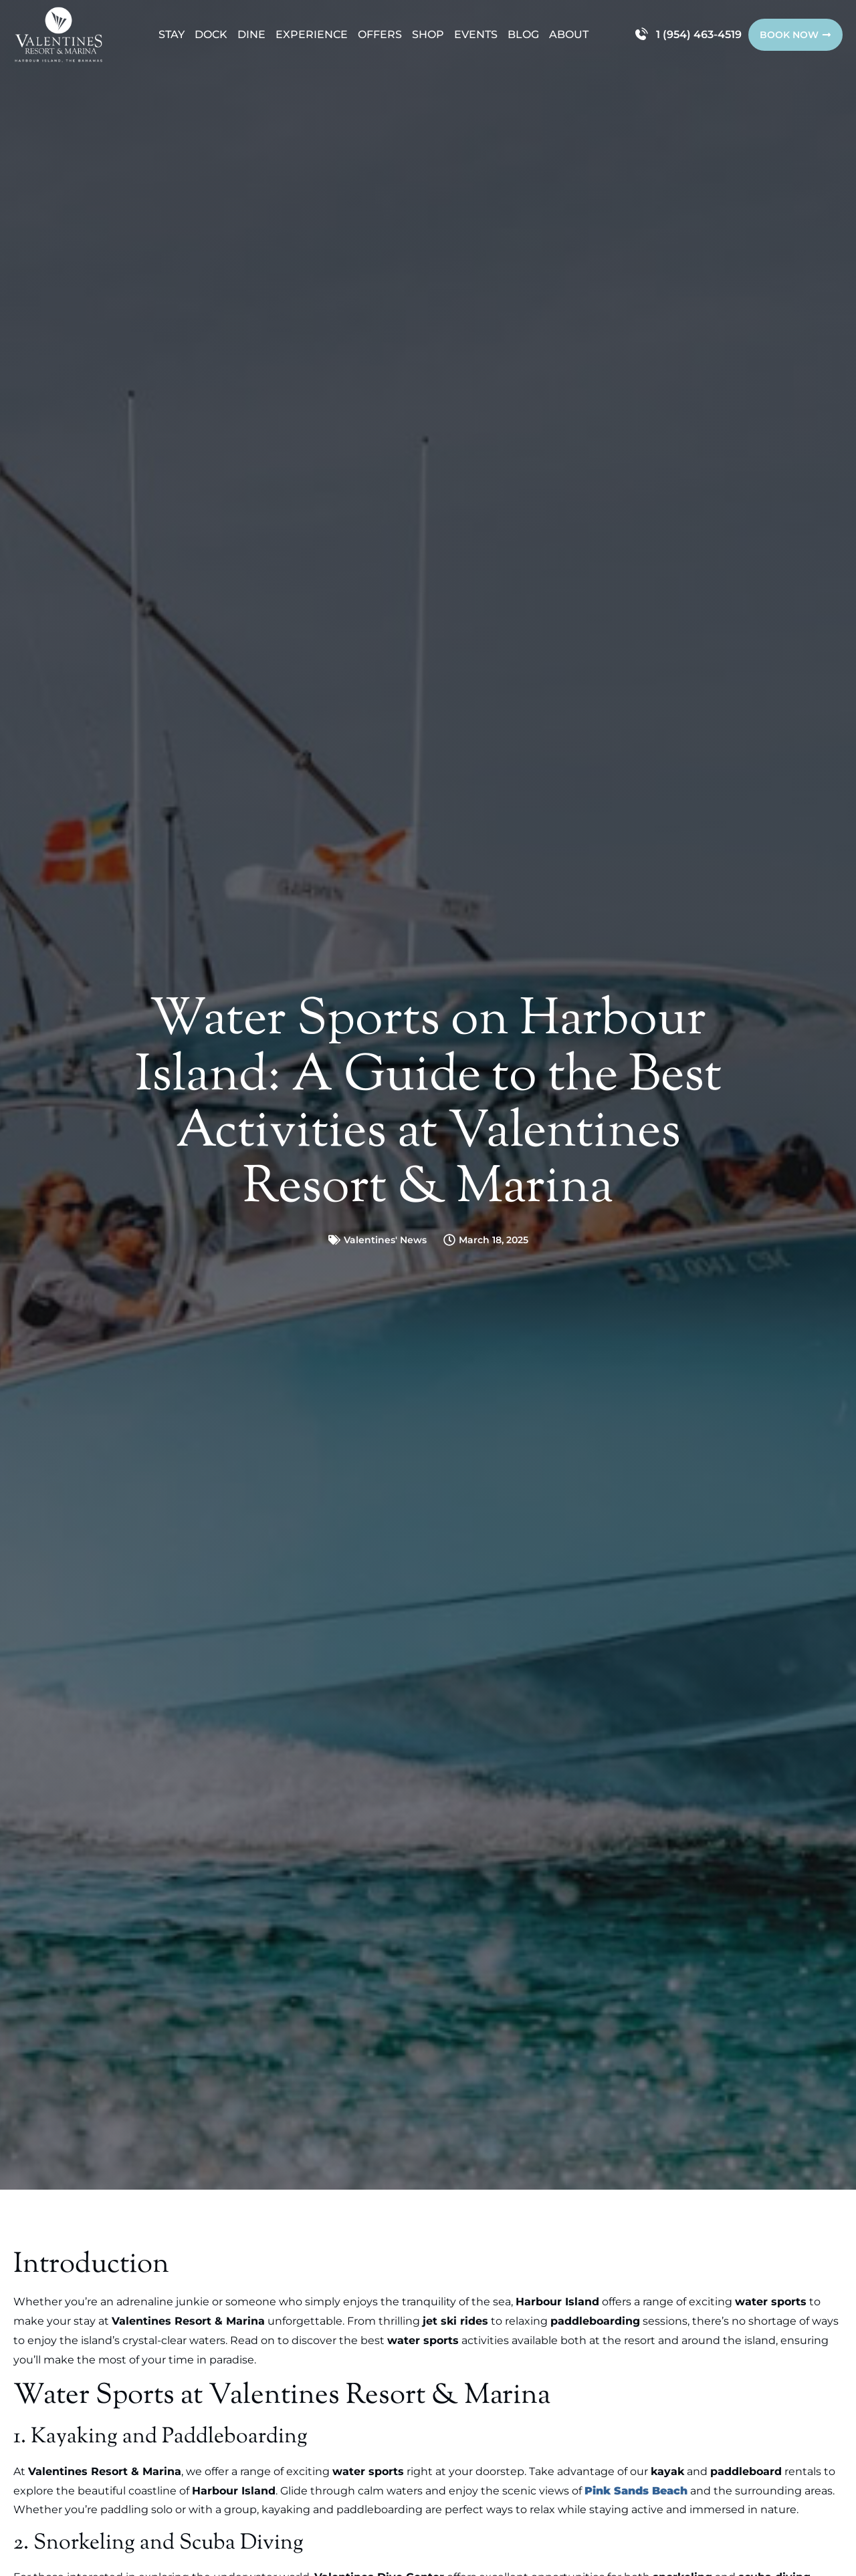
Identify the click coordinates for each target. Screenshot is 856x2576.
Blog (523, 34)
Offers (380, 34)
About (568, 34)
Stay (171, 34)
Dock (211, 34)
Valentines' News (385, 1240)
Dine (251, 34)
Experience (312, 34)
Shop (428, 34)
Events (476, 34)
